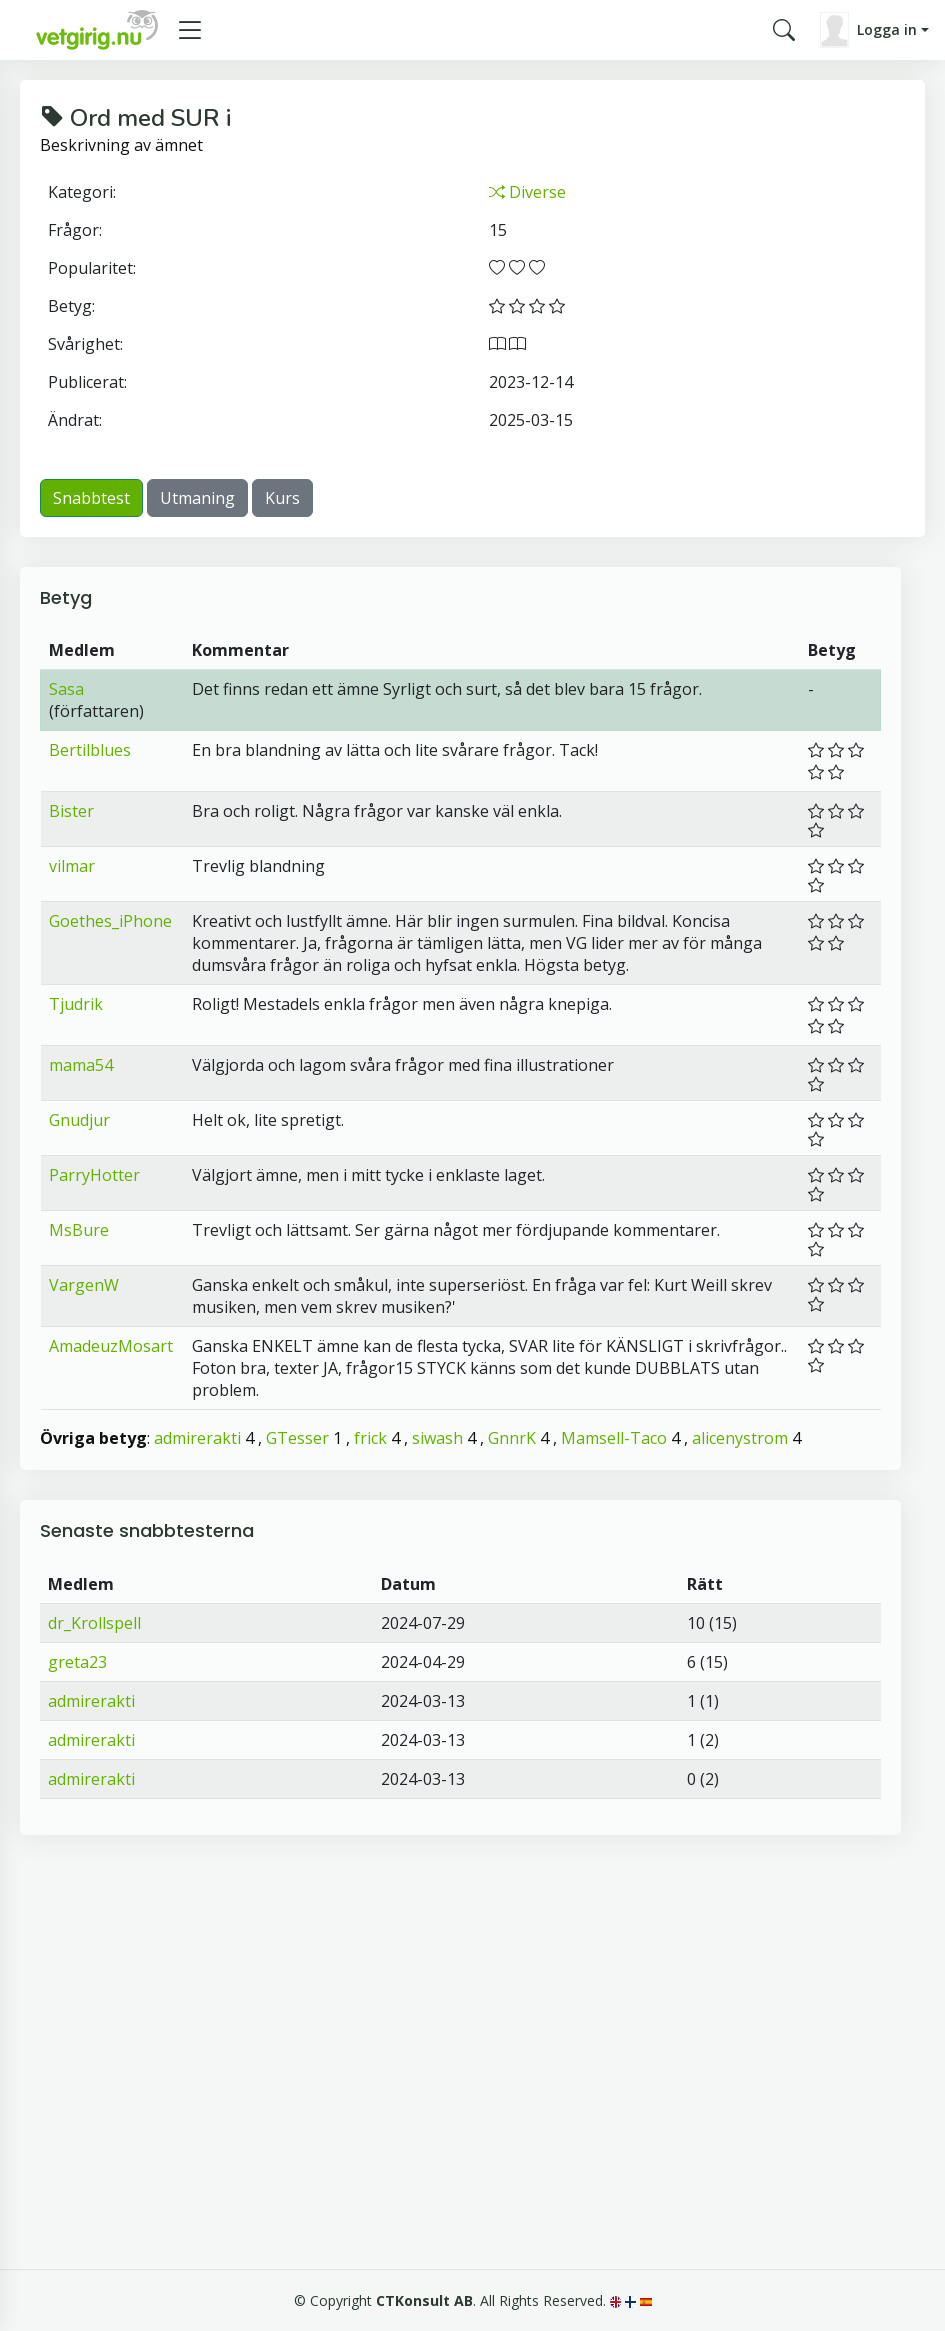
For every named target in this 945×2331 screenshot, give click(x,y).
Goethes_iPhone (110, 921)
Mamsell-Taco (614, 1438)
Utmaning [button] (197, 498)
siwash (437, 1438)
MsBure (79, 1230)
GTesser (297, 1438)
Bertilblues (90, 750)
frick (370, 1438)
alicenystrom (740, 1438)
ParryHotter (94, 1175)
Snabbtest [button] (91, 498)
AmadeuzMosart (111, 1346)
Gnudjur (79, 1120)
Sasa (66, 689)
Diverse (527, 192)
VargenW (84, 1285)
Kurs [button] (282, 498)
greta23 (77, 1662)
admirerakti (197, 1438)
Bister (71, 811)
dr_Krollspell (94, 1623)
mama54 (81, 1065)
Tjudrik (76, 1004)
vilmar (72, 866)
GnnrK (512, 1438)
